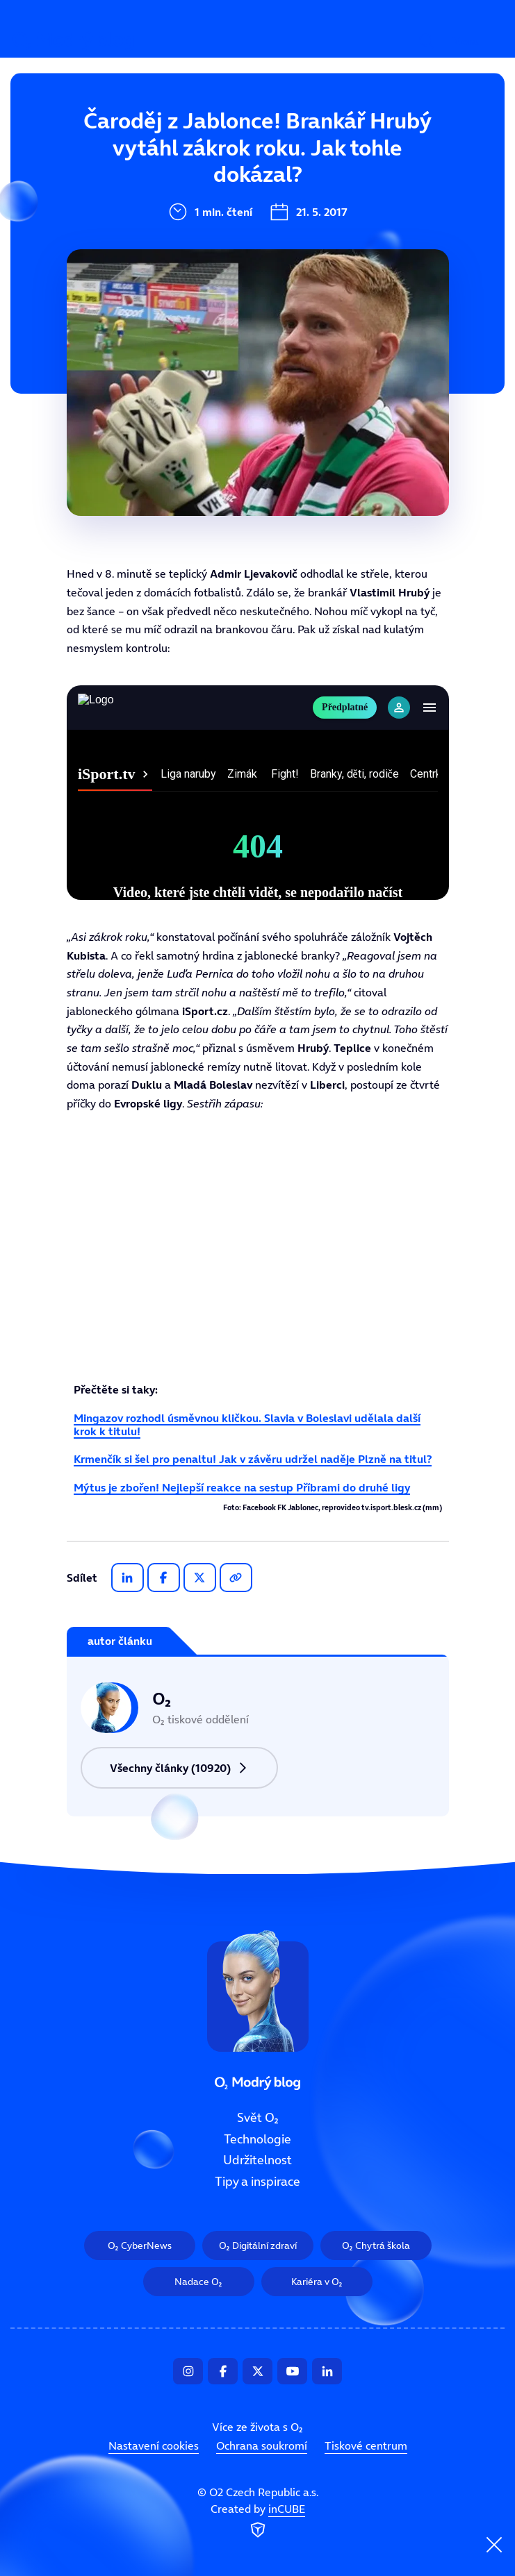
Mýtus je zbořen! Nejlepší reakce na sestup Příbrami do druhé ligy (242, 1487)
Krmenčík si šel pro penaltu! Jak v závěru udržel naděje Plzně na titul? (253, 1458)
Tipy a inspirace (192, 269)
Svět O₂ (167, 130)
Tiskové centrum (366, 2445)
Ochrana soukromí (261, 2445)
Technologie (180, 176)
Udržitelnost (182, 223)
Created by (258, 2521)
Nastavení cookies (153, 2445)
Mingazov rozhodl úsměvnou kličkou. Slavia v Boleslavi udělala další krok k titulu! (247, 1424)
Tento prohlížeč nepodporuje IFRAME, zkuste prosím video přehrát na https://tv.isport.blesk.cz (258, 792)
